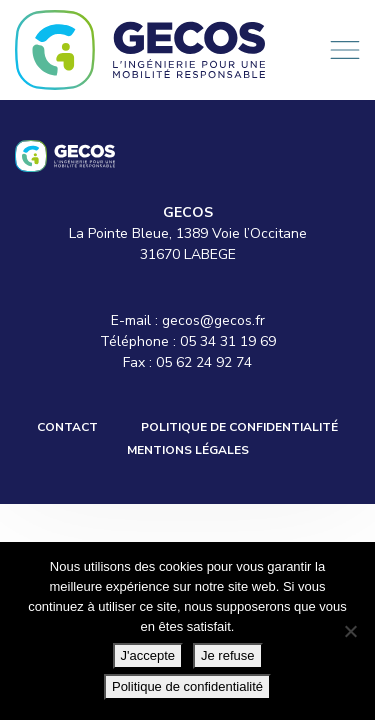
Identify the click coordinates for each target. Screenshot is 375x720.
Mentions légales (188, 450)
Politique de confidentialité (239, 427)
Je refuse (227, 655)
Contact (67, 427)
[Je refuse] (350, 631)
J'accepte (148, 655)
